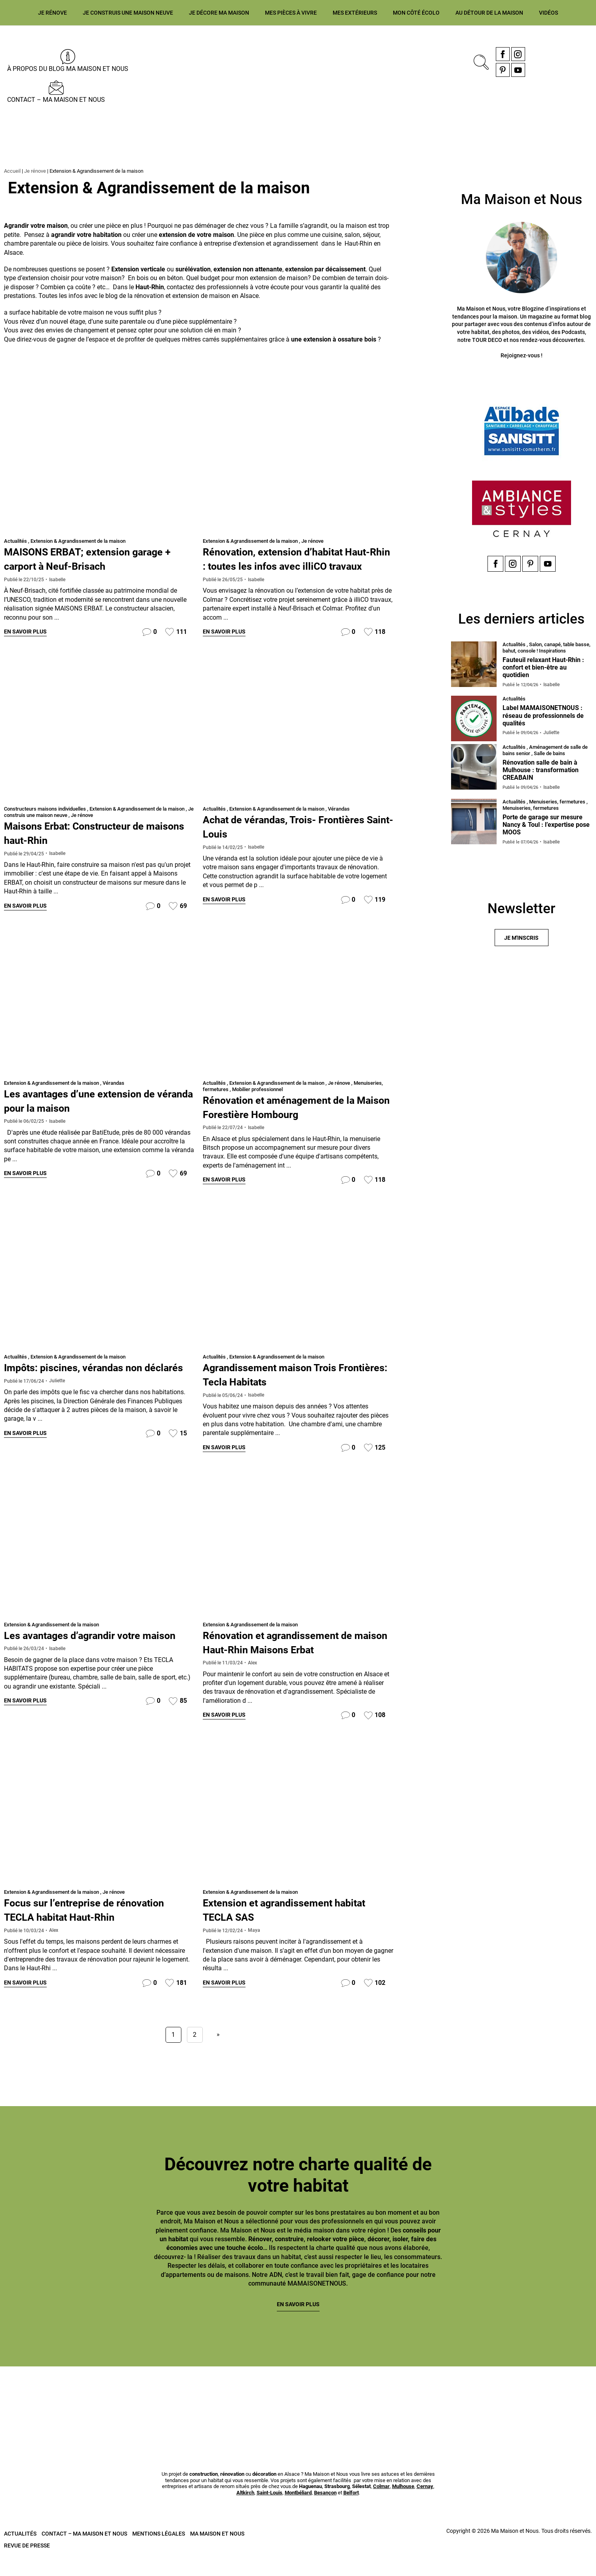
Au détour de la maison (489, 13)
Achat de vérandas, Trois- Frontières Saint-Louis (270, 841)
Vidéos (548, 13)
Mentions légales (158, 2552)
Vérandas (339, 823)
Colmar (381, 2505)
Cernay (425, 2505)
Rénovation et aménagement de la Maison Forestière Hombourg (293, 1122)
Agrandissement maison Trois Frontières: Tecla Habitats (282, 1390)
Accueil (12, 171)
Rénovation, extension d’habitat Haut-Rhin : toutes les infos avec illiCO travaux (289, 565)
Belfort (351, 2511)
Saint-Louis (269, 2511)
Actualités (15, 541)
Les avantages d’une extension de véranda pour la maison (93, 1115)
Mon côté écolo (416, 13)
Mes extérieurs (355, 13)
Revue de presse (27, 2564)
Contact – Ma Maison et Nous (56, 99)
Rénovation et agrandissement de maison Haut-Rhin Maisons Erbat (292, 1658)
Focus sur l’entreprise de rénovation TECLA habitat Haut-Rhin (99, 1926)
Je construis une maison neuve (128, 13)
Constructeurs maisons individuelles (45, 823)
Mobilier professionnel (257, 1104)
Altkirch (245, 2511)
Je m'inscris (521, 940)
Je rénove (52, 13)
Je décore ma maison (219, 13)
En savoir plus (25, 632)
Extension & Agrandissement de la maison (78, 541)
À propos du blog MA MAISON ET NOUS (67, 69)
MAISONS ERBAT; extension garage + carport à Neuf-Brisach (98, 558)
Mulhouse (403, 2505)
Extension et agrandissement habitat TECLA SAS (280, 1926)
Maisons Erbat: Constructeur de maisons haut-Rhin (88, 847)
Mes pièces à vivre (291, 13)
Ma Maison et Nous (217, 2552)
